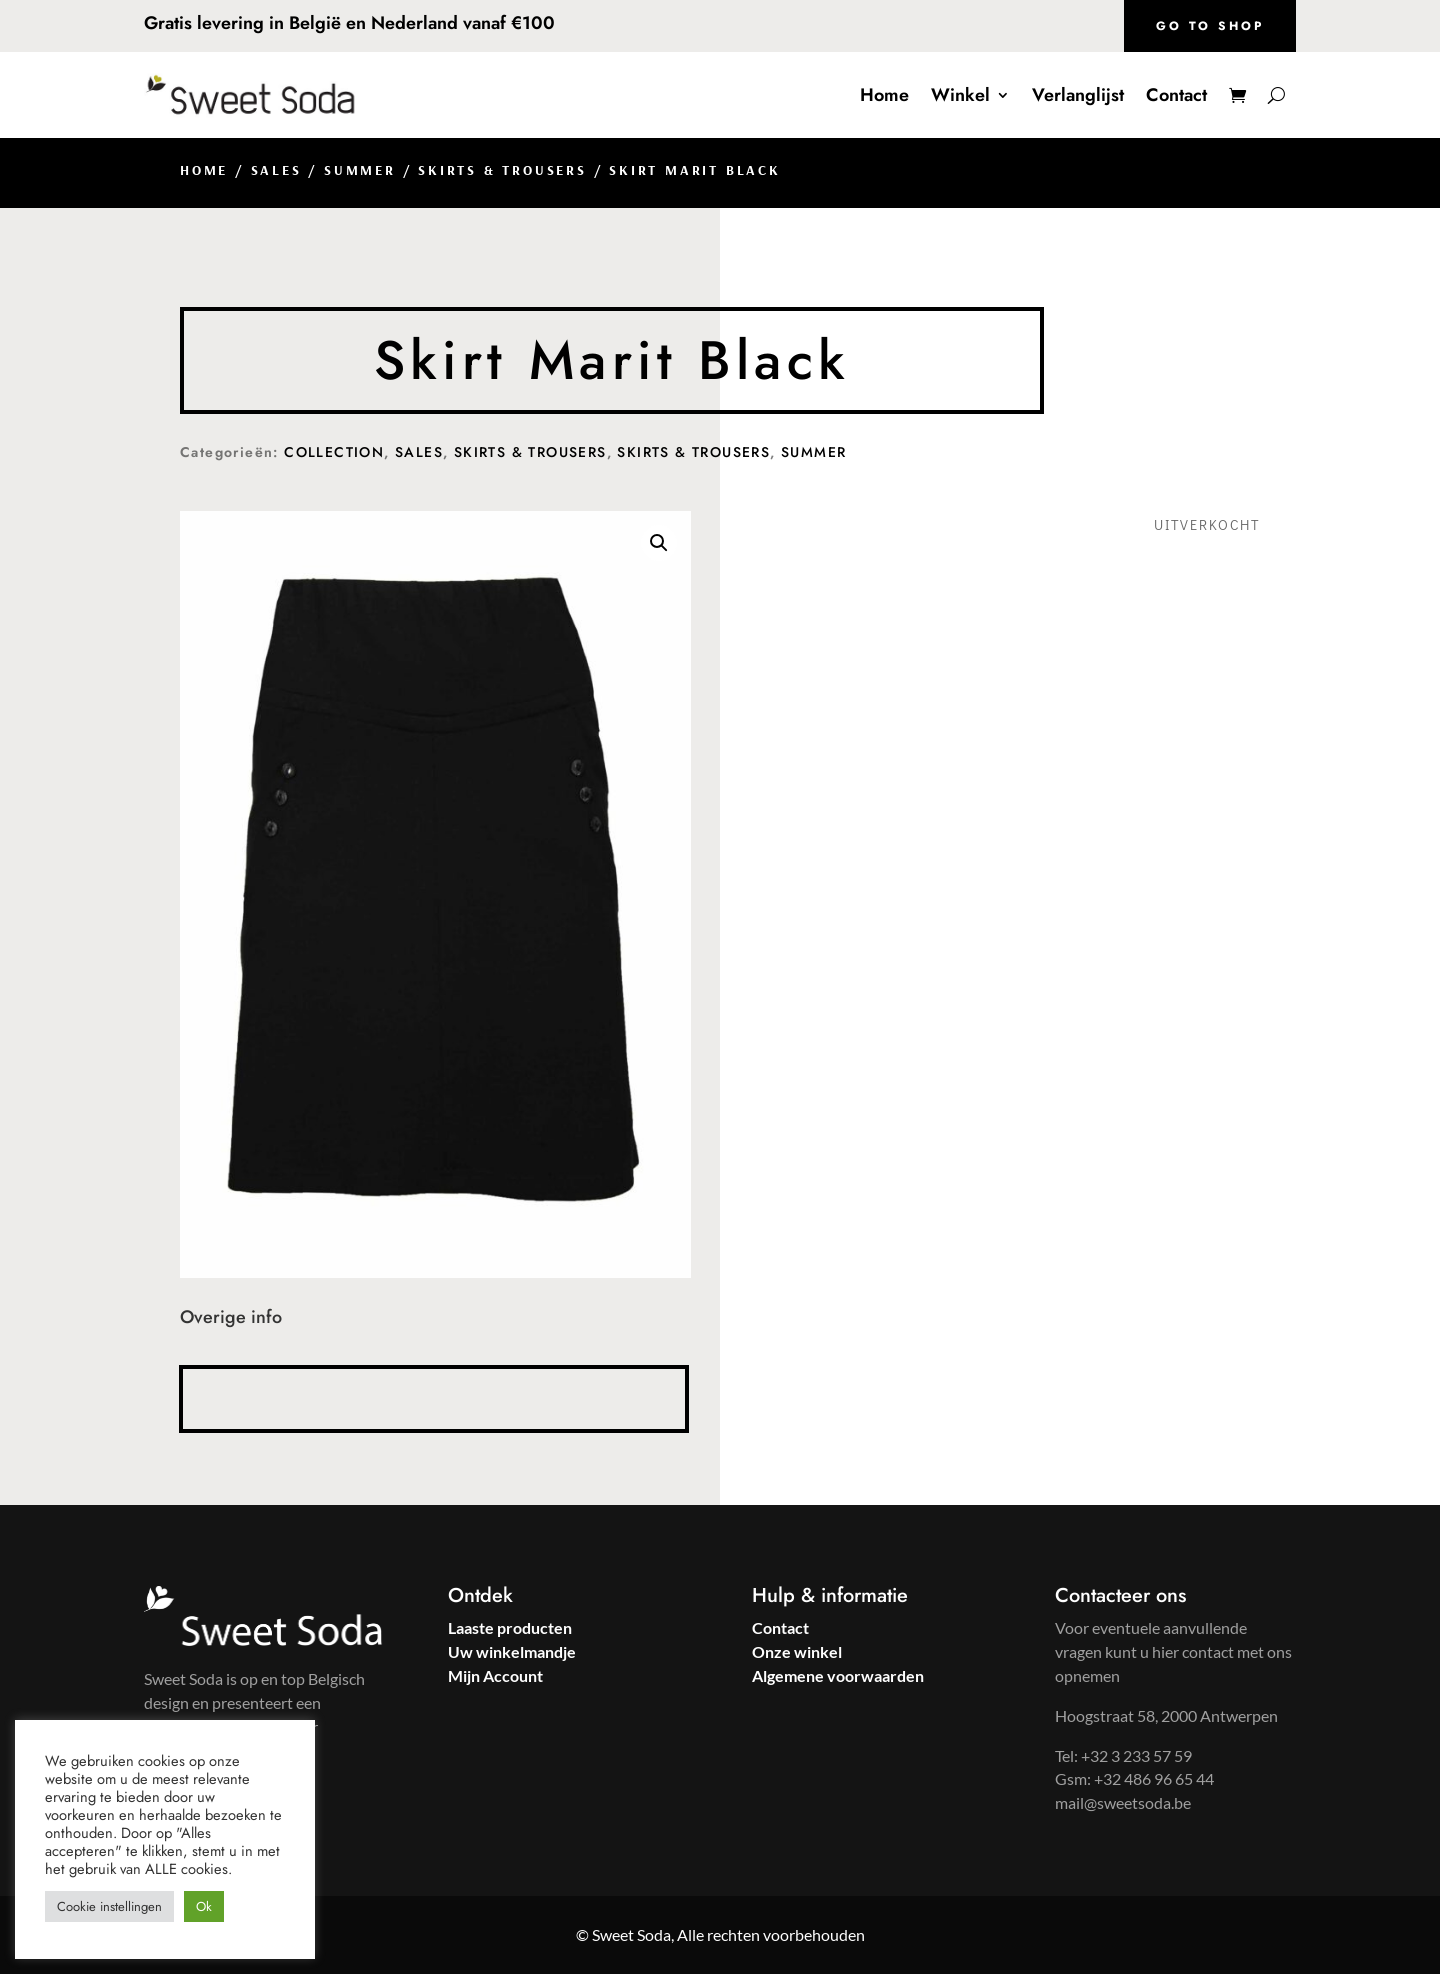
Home (884, 95)
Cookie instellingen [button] (109, 1906)
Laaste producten (510, 1627)
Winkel (960, 95)
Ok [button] (204, 1906)
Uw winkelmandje (512, 1651)
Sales (276, 170)
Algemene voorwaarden (838, 1675)
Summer (360, 170)
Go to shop (1210, 26)
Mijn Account (495, 1675)
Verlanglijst (1078, 95)
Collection (334, 452)
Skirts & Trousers (502, 170)
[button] (659, 543)
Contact (1176, 95)
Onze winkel (797, 1651)
